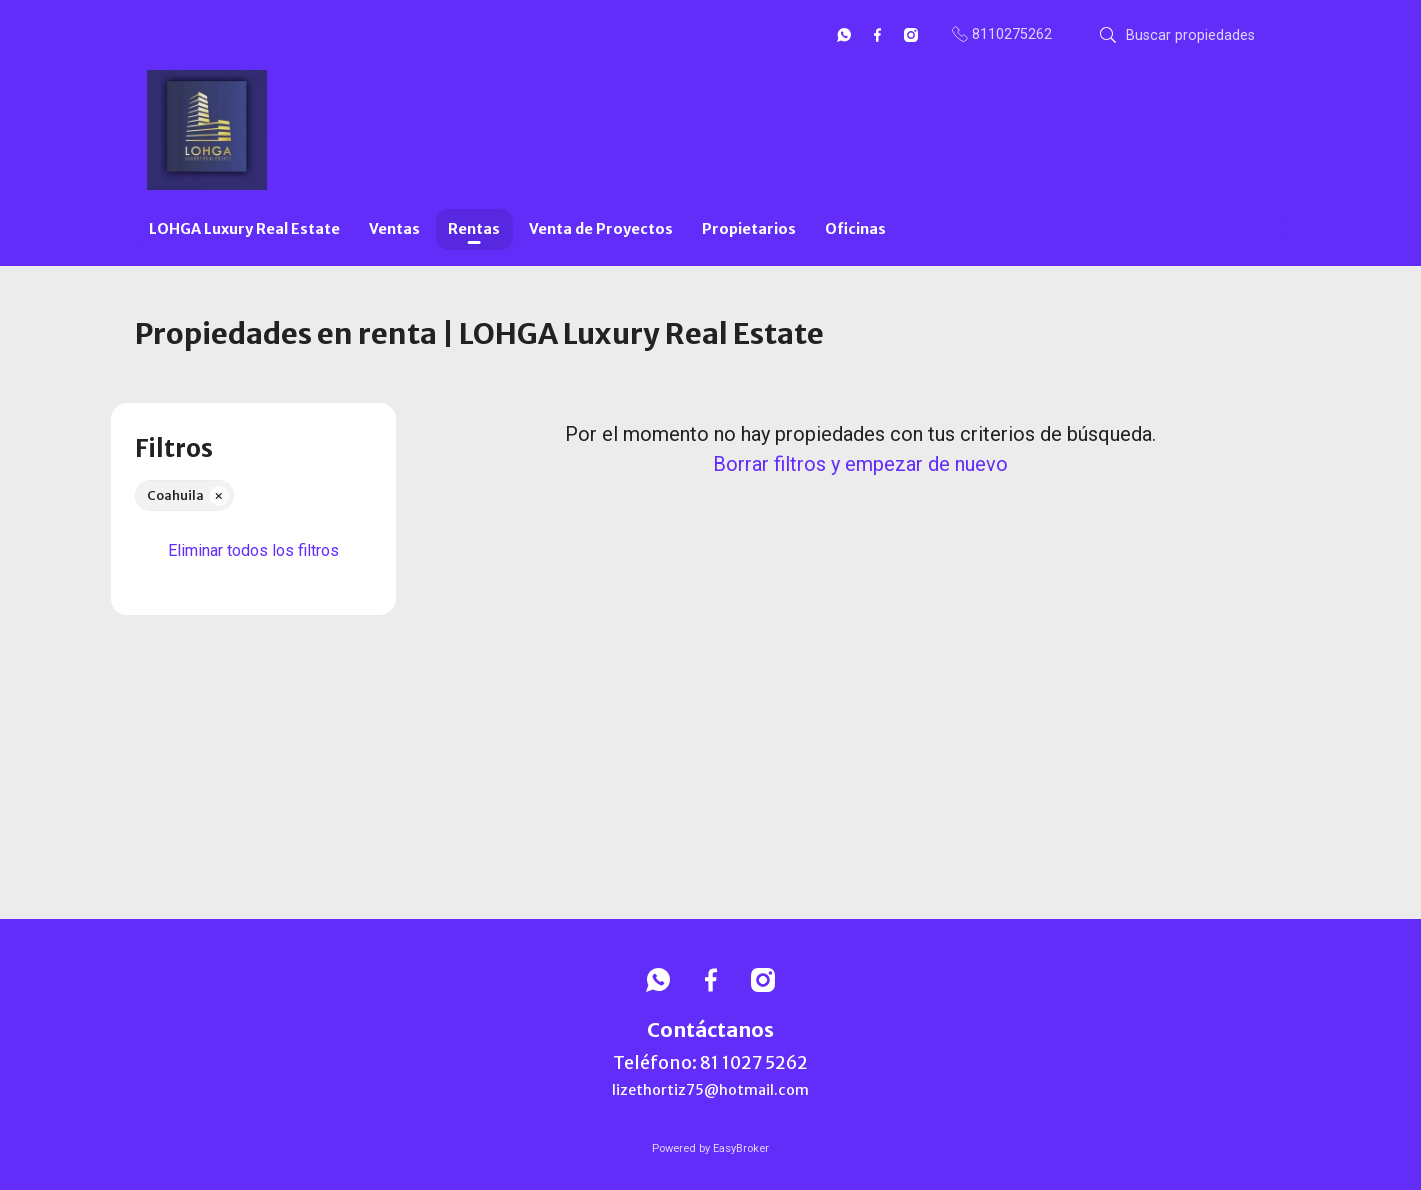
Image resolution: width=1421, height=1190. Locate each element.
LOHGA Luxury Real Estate (244, 229)
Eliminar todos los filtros (253, 550)
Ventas (394, 229)
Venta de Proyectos (601, 229)
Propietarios (749, 229)
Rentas (474, 229)
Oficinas (855, 229)
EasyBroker (741, 1148)
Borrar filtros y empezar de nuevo (860, 464)
